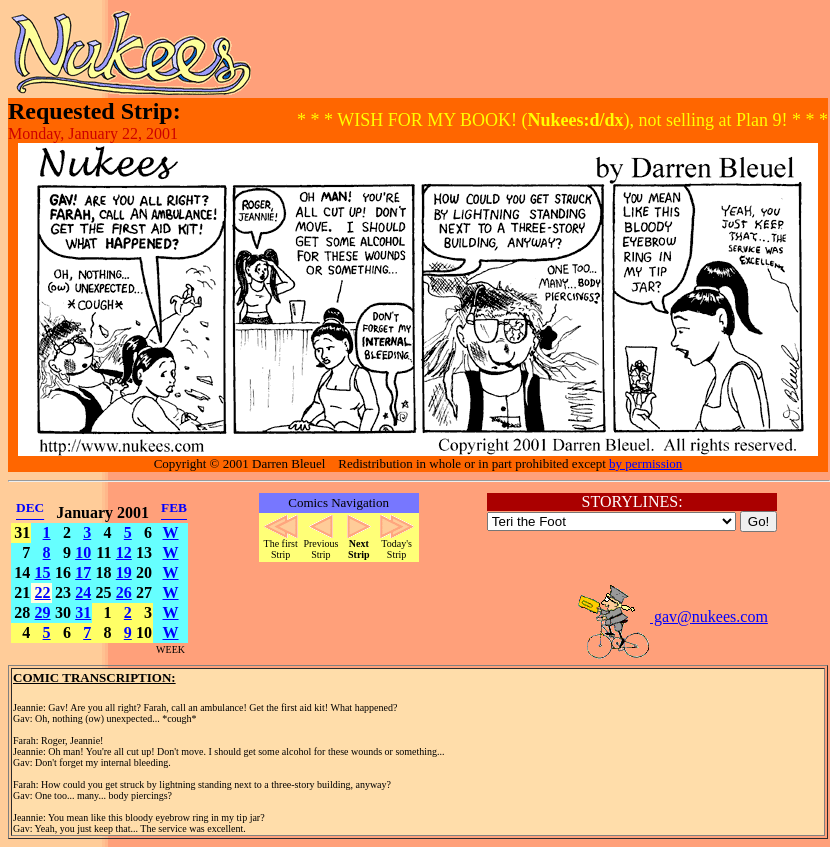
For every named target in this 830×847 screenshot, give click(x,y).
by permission (645, 463)
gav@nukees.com (672, 616)
